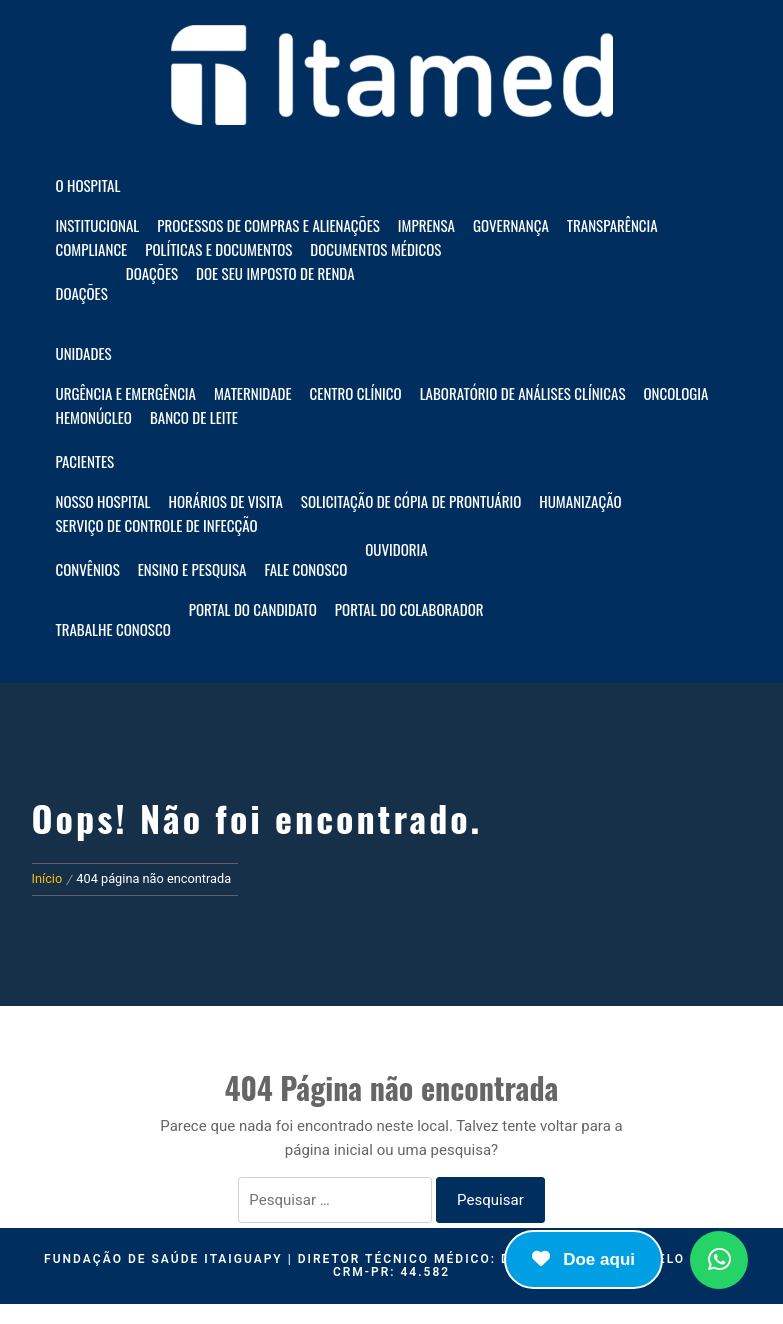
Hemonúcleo (94, 417)
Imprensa (426, 225)
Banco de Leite (194, 417)
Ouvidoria (396, 549)
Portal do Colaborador (409, 609)
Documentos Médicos (375, 249)
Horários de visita (226, 501)
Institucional (98, 225)
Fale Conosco (305, 569)
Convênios (88, 569)
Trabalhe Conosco (113, 629)
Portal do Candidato (253, 609)
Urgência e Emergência (126, 393)
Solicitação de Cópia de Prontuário (411, 501)
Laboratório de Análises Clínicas (523, 393)
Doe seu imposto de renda (275, 273)
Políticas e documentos (218, 249)
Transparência (612, 225)
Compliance (92, 249)
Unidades (84, 353)
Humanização (580, 501)
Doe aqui (583, 1259)
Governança (511, 225)
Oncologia (675, 393)
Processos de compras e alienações (268, 225)
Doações (82, 293)
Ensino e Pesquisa (192, 569)
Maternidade (253, 393)
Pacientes (85, 461)
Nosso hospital (103, 501)
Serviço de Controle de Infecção (157, 525)
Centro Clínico (356, 393)
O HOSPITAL (88, 185)
